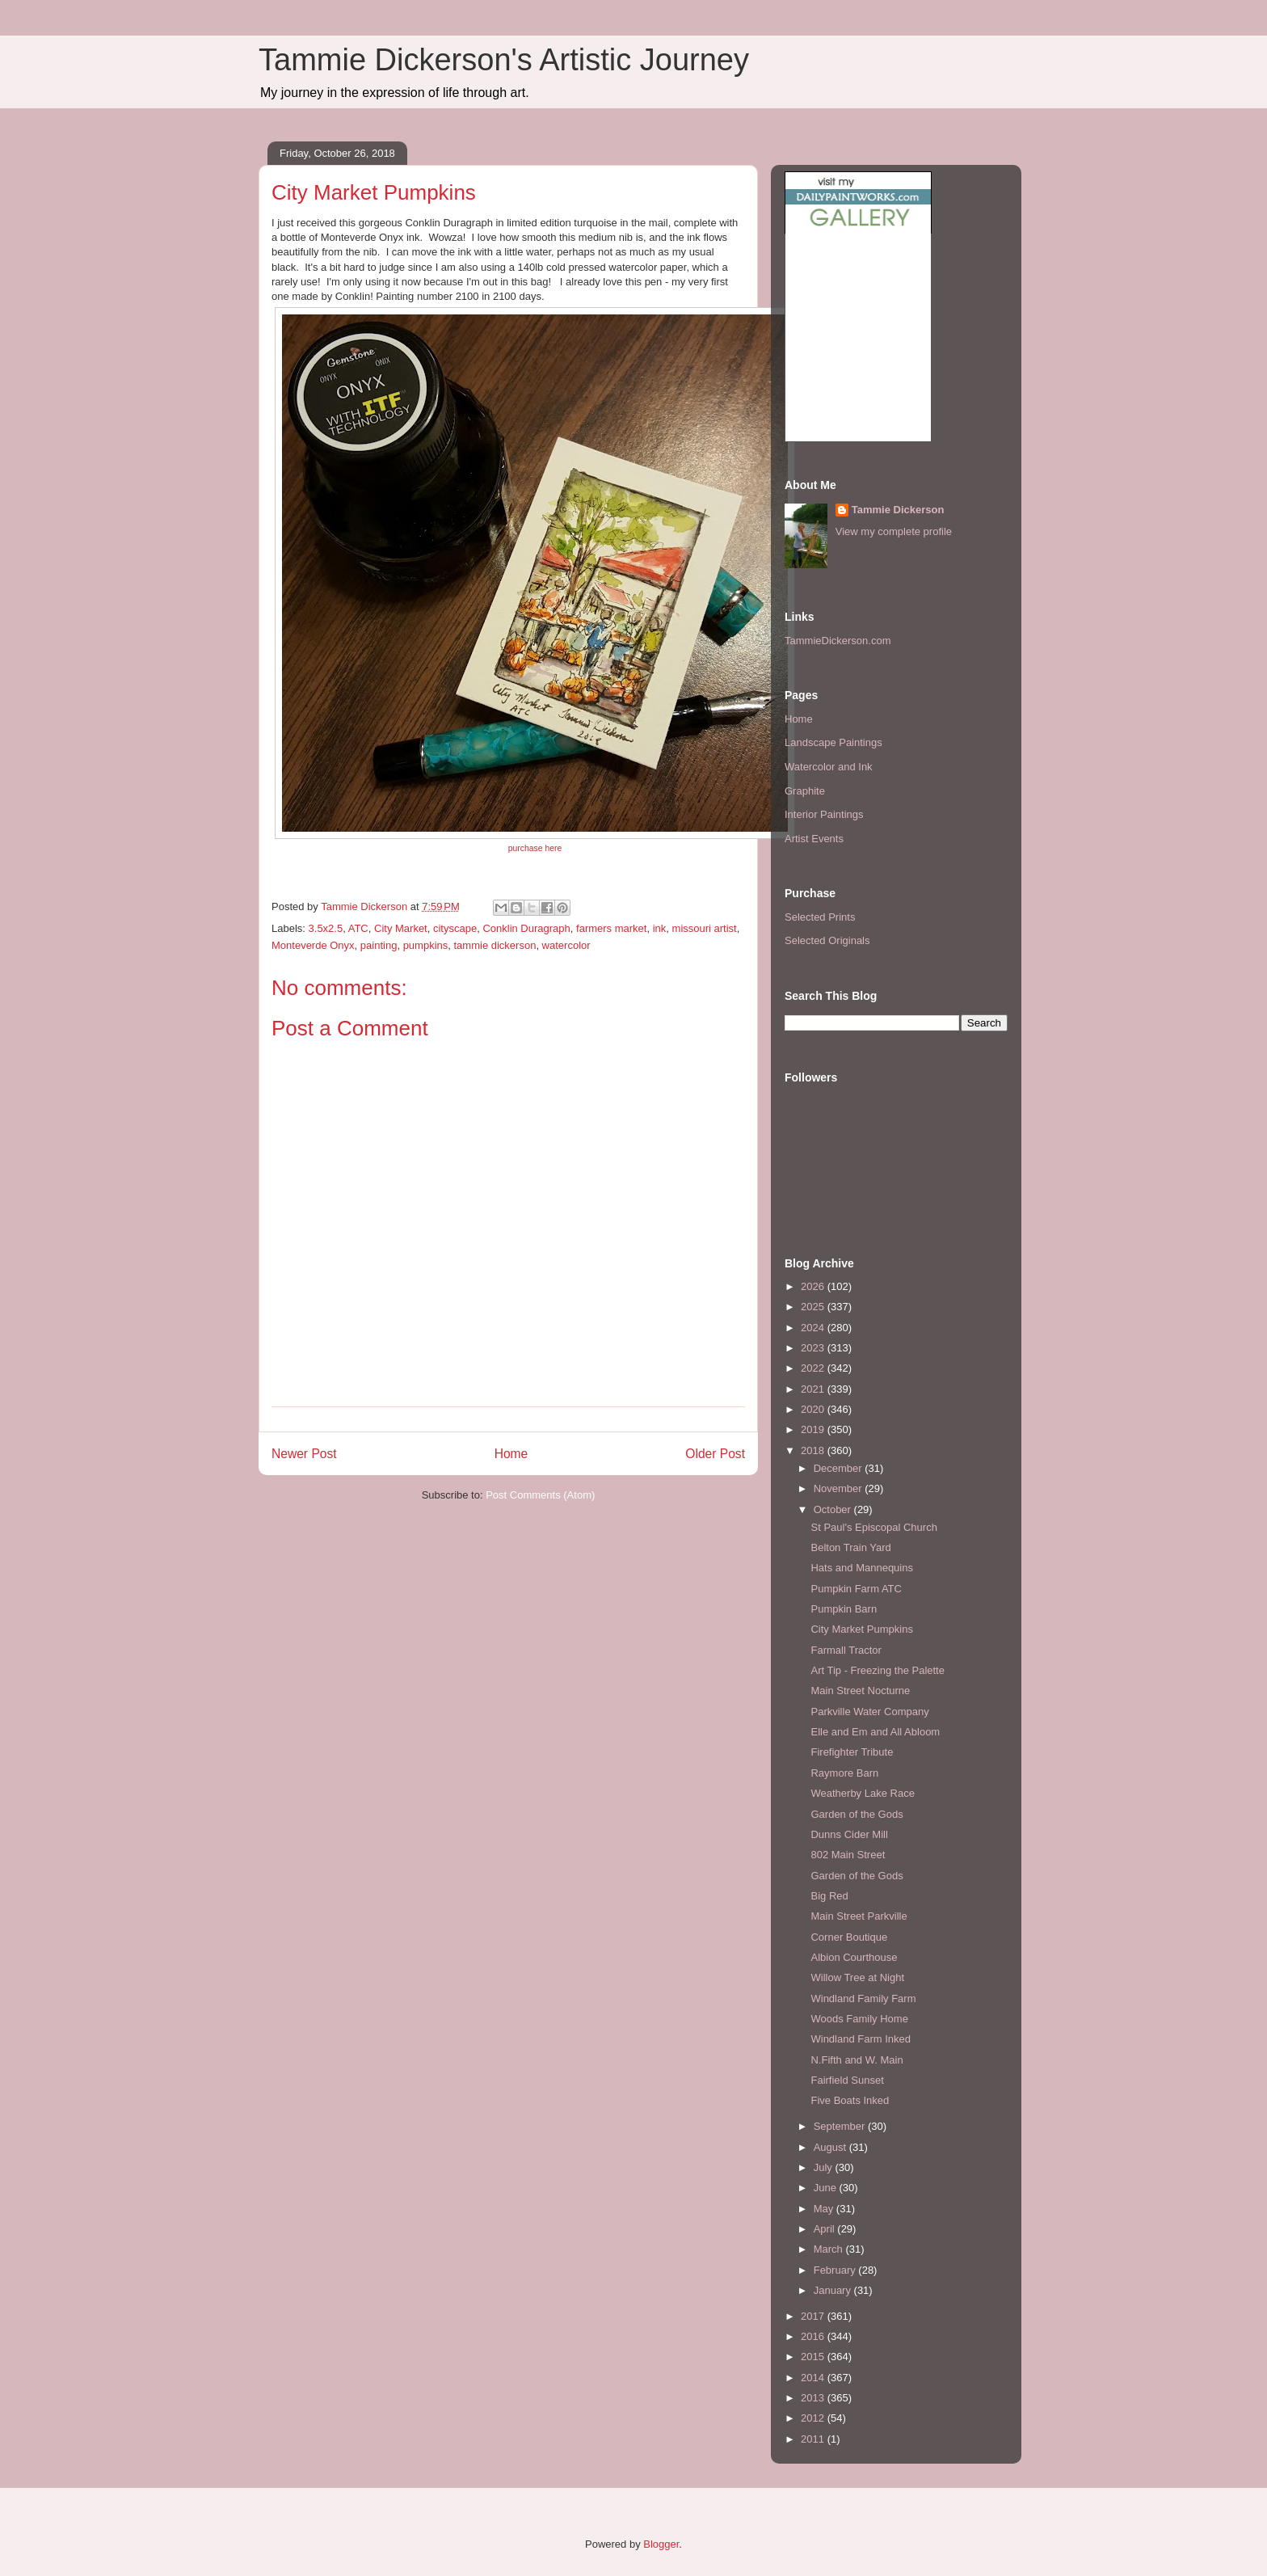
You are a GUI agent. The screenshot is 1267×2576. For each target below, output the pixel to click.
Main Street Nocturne (860, 1690)
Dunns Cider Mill (848, 1834)
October (834, 1509)
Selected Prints (820, 917)
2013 (814, 2398)
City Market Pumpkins (861, 1629)
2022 (814, 1368)
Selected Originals (827, 940)
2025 (814, 1307)
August (831, 2147)
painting (379, 945)
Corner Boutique (848, 1937)
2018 (814, 1450)
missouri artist (704, 928)
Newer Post (304, 1454)
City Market (400, 928)
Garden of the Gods (856, 1814)
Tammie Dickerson (898, 510)
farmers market (611, 928)
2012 (814, 2418)
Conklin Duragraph (526, 928)
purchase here (535, 848)
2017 (814, 2316)
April (826, 2229)
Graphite (805, 791)
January (834, 2290)
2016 (814, 2336)
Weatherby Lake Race (862, 1793)
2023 (814, 1348)
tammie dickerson (495, 945)
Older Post (715, 1454)
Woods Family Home (858, 2019)
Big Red (829, 1896)
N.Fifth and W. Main (856, 2060)
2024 (814, 1328)
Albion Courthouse (853, 1957)
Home (511, 1454)
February (836, 2270)
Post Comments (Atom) (540, 1495)
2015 (814, 2356)
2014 (814, 2378)
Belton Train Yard (850, 1547)
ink (660, 928)
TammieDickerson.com (837, 641)
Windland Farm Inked (860, 2039)
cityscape (455, 928)
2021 (814, 1389)
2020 (814, 1409)
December (839, 1468)
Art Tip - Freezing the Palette (877, 1670)
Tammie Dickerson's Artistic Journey (504, 60)
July (825, 2167)
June (827, 2188)
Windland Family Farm (863, 1998)
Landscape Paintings (833, 742)
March (830, 2249)
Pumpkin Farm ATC (855, 1589)
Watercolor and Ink (829, 767)
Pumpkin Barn (843, 1609)
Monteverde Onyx (313, 945)
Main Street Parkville (858, 1916)
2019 (814, 1429)
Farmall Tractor (845, 1650)
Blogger (661, 2544)
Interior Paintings (824, 814)
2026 (814, 1286)
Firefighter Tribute (851, 1752)
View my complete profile (894, 531)
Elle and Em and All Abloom (875, 1732)
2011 (814, 2439)
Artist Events (814, 839)
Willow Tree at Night (857, 1977)
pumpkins (425, 945)
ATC (358, 928)
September (841, 2126)
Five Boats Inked (849, 2100)
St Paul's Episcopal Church (873, 1527)
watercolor (566, 945)
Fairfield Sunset (846, 2080)
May (825, 2209)
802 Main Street (847, 1855)
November (839, 1488)
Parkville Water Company (869, 1711)
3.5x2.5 (326, 928)
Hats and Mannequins (861, 1568)
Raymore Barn (844, 1773)
